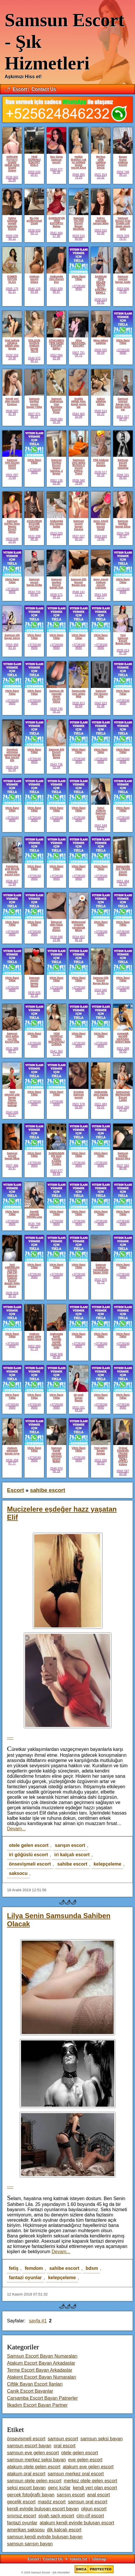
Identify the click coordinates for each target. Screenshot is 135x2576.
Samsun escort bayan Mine (12, 1156)
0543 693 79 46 (100, 538)
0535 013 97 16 (123, 652)
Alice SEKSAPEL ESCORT (78, 343)
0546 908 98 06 (56, 1356)
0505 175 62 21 (12, 290)
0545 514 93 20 (100, 412)
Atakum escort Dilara (34, 279)
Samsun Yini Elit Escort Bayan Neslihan (78, 223)
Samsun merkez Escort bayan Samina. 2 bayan (56, 467)
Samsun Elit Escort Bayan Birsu (100, 980)
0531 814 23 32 (100, 176)
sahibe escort (72, 1864)
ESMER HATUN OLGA (12, 279)
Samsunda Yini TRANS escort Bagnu (122, 870)
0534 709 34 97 (123, 535)
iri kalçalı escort (72, 1854)
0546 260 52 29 (123, 1108)
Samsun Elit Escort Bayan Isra (78, 582)
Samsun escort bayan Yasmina (123, 464)
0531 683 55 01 (100, 1106)
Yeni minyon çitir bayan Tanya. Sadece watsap (12, 1098)
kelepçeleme (107, 1864)
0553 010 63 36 (100, 232)
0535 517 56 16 (100, 474)
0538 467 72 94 (12, 883)
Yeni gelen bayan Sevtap (101, 1450)
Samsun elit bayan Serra (12, 636)
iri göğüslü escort (28, 1854)
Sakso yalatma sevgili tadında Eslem (12, 223)
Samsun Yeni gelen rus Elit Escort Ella (12, 1037)
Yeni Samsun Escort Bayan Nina (122, 639)
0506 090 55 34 (56, 420)
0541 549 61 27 (100, 827)
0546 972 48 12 (34, 359)
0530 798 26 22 (34, 1225)
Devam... (16, 1828)
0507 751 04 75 (78, 354)
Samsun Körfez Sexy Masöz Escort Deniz (12, 526)
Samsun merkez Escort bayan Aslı (56, 583)
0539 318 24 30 (12, 357)
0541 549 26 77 (100, 596)
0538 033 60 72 (34, 232)
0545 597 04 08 (123, 1472)
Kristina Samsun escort (78, 1094)
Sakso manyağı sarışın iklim (100, 221)
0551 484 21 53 (123, 883)
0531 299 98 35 (34, 538)
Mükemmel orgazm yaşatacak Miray (79, 926)
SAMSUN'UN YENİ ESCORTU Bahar (56, 222)
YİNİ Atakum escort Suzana (100, 463)
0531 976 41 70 (100, 1281)
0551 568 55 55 (123, 1050)
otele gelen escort (28, 1845)
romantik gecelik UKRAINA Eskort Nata (122, 1037)
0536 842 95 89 (12, 179)
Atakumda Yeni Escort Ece (56, 279)
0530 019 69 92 (100, 301)
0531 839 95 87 (56, 290)
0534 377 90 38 (56, 171)
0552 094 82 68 (56, 357)
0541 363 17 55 (56, 1053)
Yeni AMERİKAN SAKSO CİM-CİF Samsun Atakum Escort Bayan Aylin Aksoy (12, 1275)
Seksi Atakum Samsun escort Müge (100, 813)
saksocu (18, 1873)
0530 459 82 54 (12, 768)
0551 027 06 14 (123, 418)
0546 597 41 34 (12, 412)
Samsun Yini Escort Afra (101, 693)
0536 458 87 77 (12, 1462)
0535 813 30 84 (78, 704)
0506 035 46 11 (12, 237)
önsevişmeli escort (30, 1864)
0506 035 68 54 (100, 351)
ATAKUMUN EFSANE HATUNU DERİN (34, 525)
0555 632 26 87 (34, 173)
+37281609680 (78, 287)
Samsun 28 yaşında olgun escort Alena (56, 696)
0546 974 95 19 (56, 1470)
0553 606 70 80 (123, 290)
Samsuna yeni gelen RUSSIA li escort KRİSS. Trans (78, 467)
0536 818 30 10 (12, 1294)
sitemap (99, 2559)
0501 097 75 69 (12, 476)
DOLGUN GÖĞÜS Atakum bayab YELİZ (34, 346)
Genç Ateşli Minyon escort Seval (100, 525)
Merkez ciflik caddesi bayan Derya (101, 162)
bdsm (92, 2268)
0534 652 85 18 (78, 938)
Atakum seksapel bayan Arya (12, 1450)
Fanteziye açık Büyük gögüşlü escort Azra (12, 870)
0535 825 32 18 (34, 994)
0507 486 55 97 (12, 1167)
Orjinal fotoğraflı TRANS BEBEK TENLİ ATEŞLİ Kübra (123, 1456)
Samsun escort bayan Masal (34, 981)
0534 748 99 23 (123, 173)
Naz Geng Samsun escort (56, 159)
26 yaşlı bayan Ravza (78, 1397)
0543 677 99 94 (56, 1172)
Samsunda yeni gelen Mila (78, 693)
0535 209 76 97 (123, 237)
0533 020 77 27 (56, 535)
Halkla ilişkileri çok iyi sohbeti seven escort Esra (78, 162)
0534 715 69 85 (34, 593)
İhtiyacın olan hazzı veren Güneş (56, 926)
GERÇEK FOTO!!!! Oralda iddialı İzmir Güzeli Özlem (12, 163)
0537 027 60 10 (78, 538)
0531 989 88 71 (12, 1050)
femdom (34, 2268)
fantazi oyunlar (25, 2277)
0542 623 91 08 (100, 704)
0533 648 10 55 (12, 540)
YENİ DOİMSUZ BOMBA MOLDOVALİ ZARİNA (56, 1039)
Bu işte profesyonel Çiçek (34, 221)
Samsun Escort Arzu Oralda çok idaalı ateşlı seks (123, 223)
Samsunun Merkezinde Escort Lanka (122, 1095)
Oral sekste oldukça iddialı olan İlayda (12, 344)
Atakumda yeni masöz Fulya (101, 1094)
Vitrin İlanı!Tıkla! (79, 277)
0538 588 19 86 (56, 938)
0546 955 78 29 (78, 176)
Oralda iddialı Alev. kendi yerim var (78, 402)
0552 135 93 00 (56, 482)
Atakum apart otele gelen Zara (34, 1336)
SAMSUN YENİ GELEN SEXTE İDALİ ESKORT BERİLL (100, 284)
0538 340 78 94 (78, 482)
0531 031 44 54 (78, 1409)
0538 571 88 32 (56, 596)
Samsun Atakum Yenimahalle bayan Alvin (100, 1268)
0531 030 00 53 (100, 1462)
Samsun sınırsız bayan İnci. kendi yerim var (122, 404)
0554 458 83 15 (12, 646)
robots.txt (78, 2559)
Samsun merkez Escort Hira (123, 1156)
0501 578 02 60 (78, 1106)
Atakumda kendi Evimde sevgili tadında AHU (56, 1340)
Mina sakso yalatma (101, 341)
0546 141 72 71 (78, 593)
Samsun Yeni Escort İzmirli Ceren (12, 464)
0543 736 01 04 (56, 766)
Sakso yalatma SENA (101, 401)
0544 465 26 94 (78, 415)
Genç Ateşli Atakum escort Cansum (100, 583)
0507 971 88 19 (34, 415)
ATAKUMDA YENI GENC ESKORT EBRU (56, 344)
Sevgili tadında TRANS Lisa (34, 1214)
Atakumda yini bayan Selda (56, 524)
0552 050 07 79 (34, 1347)
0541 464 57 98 (56, 234)
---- (10, 1737)
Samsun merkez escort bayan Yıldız (34, 402)
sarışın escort (70, 1845)
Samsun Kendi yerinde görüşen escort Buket (56, 1454)
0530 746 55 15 (56, 710)
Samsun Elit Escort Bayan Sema (56, 753)
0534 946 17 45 (100, 991)
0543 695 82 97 (12, 1114)
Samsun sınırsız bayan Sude (122, 279)
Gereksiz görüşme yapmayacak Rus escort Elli (12, 755)
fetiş (13, 2268)
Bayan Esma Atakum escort (123, 160)
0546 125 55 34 (34, 290)
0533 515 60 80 (78, 237)
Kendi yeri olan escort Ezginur (12, 401)
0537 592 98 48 (123, 1167)
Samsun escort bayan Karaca (78, 525)
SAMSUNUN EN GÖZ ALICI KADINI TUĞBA (56, 1158)
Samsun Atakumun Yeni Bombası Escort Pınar (56, 405)
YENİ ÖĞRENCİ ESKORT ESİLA (34, 160)
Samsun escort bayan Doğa (34, 582)
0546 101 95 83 (123, 476)
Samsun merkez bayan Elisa (122, 524)
